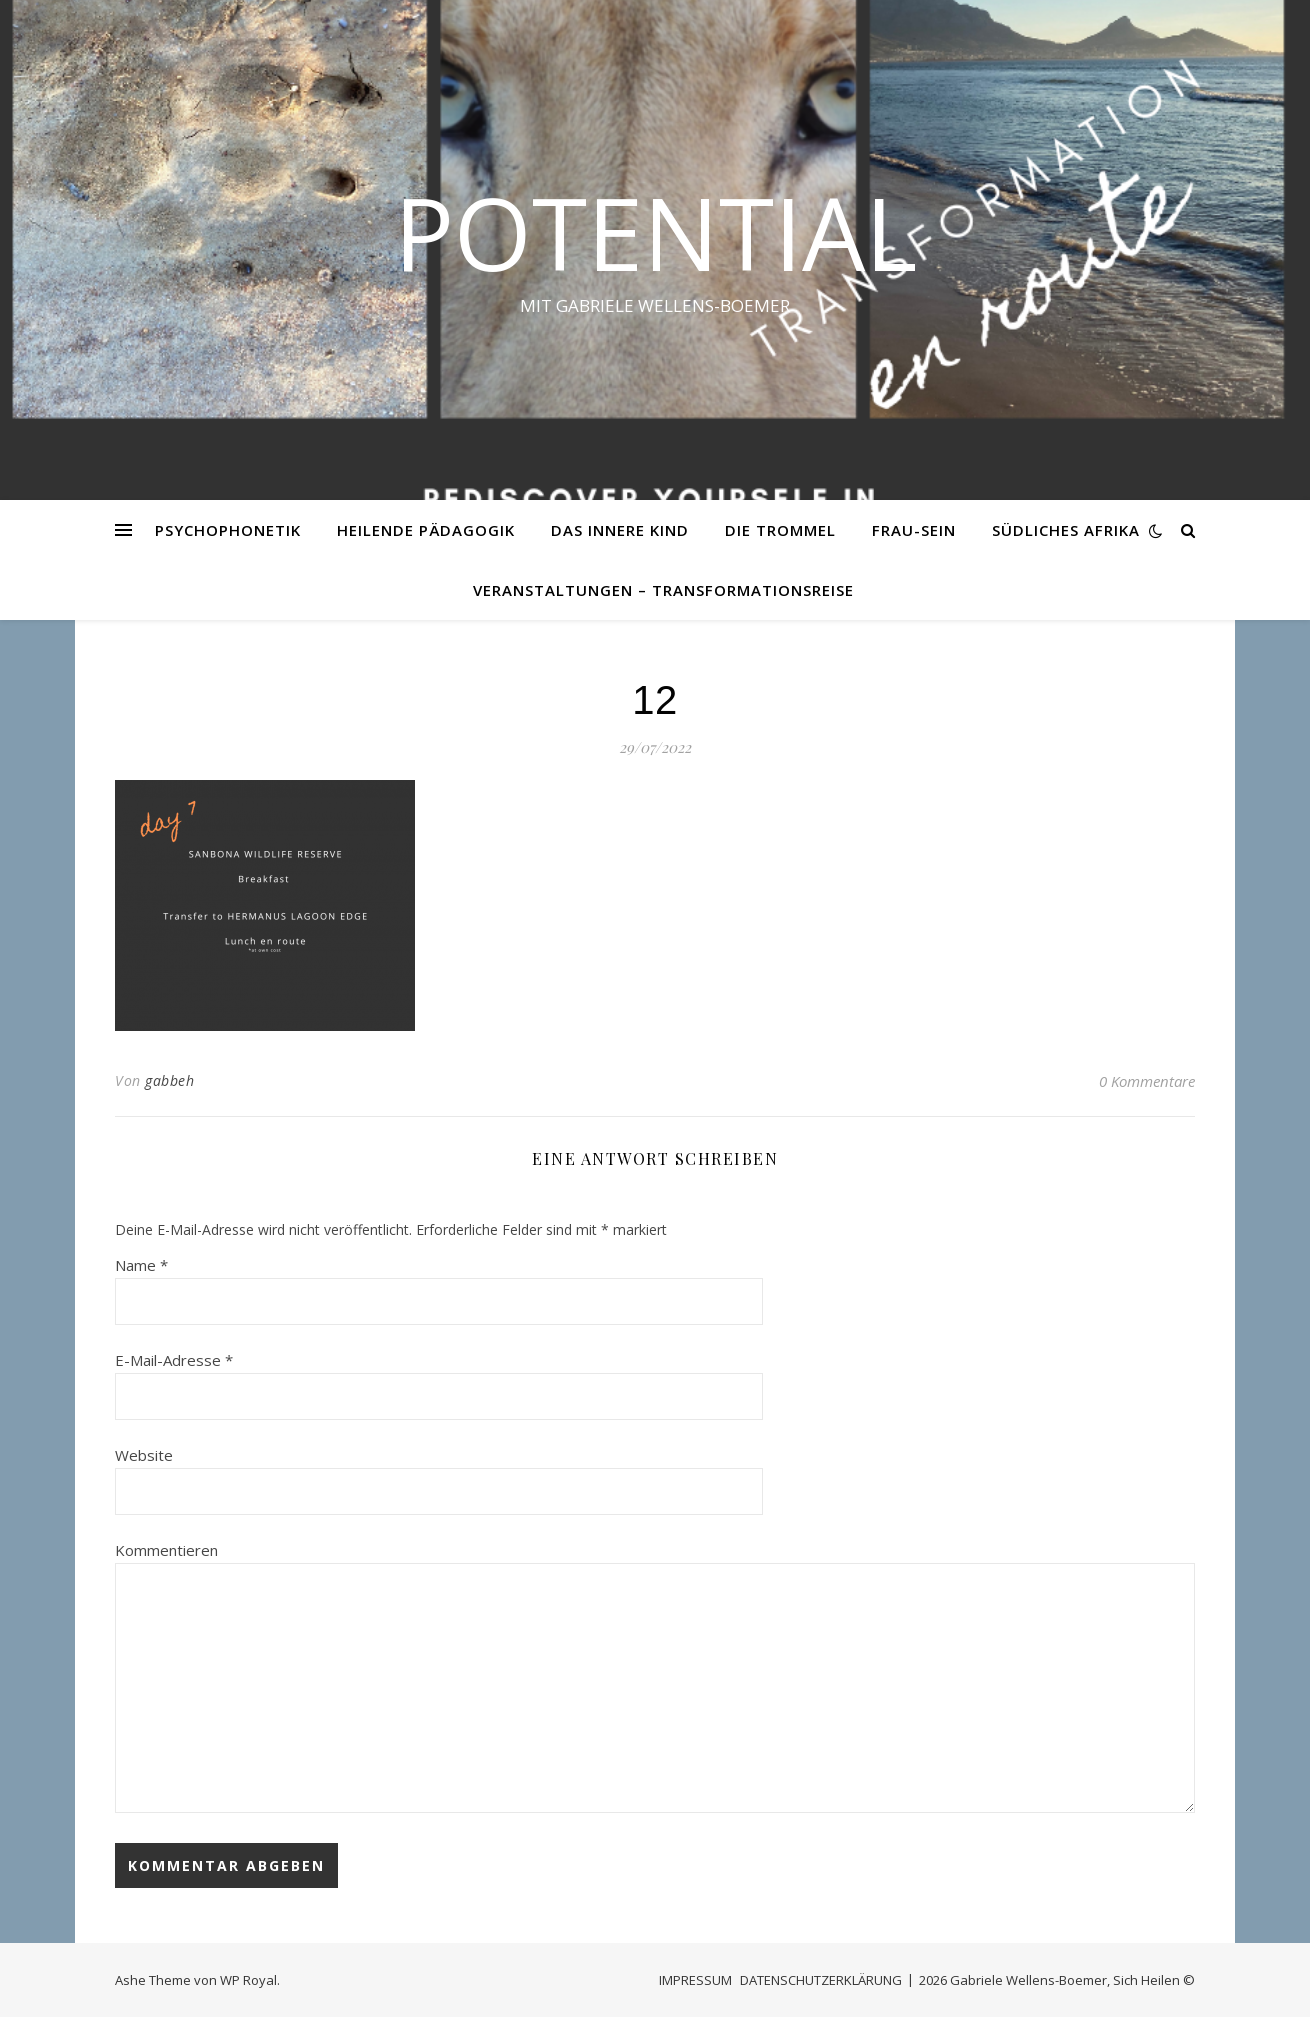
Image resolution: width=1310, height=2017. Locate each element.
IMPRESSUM (695, 1980)
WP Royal (248, 1980)
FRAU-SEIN (914, 530)
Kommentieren (166, 1550)
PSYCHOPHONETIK (228, 530)
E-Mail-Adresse (174, 1360)
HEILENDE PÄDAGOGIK (426, 530)
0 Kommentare (1147, 1081)
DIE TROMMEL (780, 530)
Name (141, 1265)
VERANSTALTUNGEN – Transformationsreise (663, 590)
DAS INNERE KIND (620, 530)
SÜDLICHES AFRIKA (1066, 530)
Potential (655, 232)
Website (144, 1455)
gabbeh (169, 1080)
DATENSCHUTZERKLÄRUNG (821, 1980)
